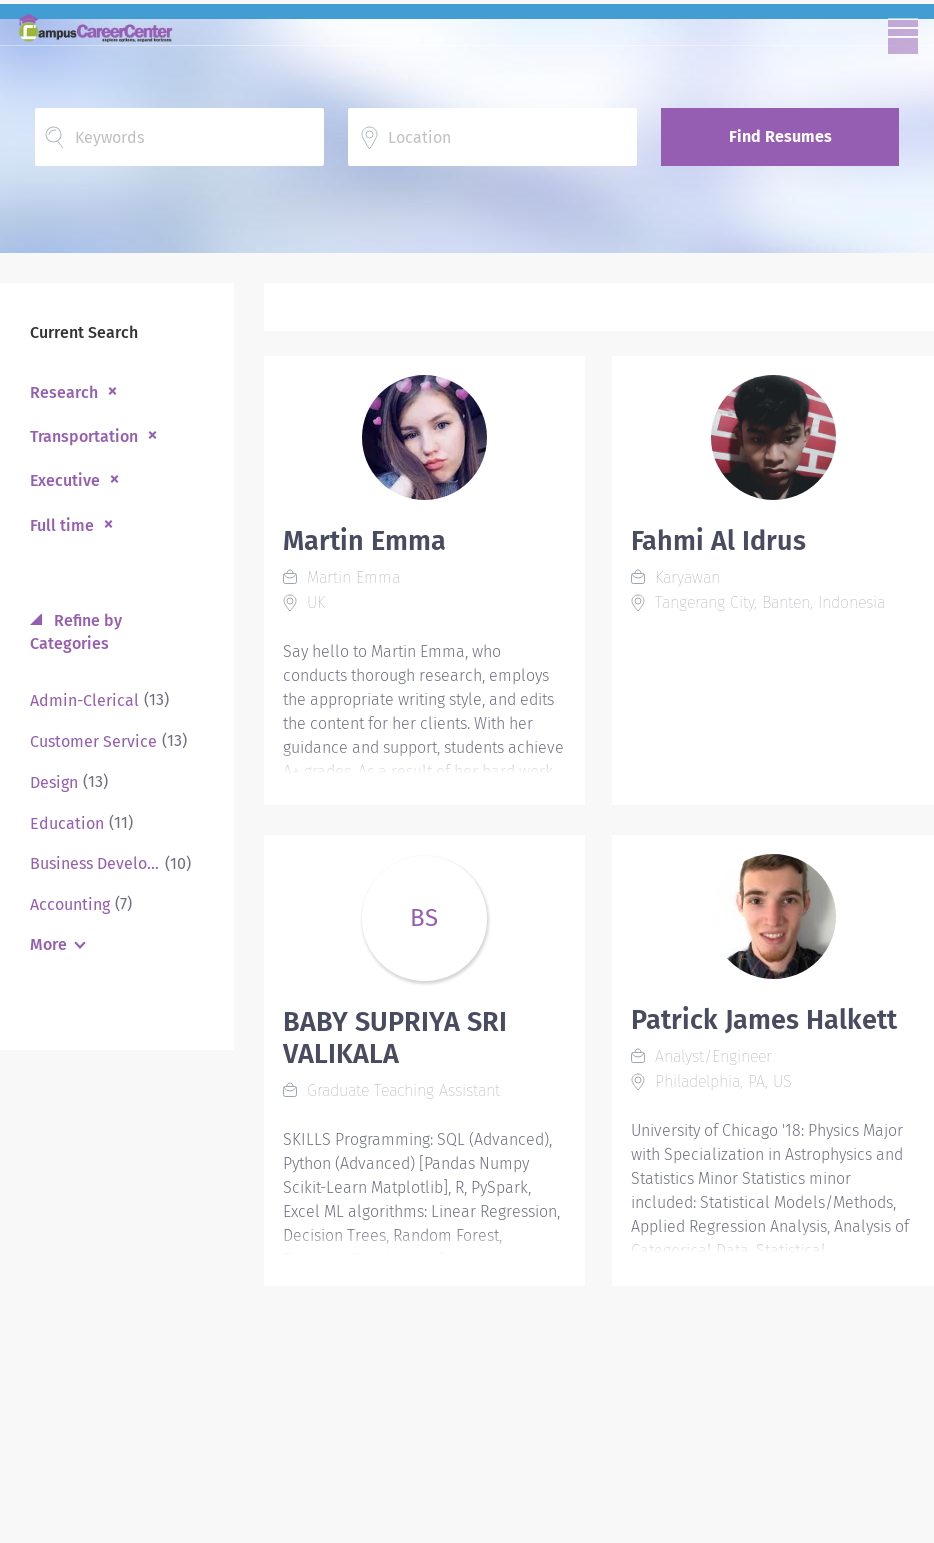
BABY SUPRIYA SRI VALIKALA (395, 1038)
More (48, 944)
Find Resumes (780, 136)
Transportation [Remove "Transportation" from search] (84, 436)
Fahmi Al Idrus (718, 541)
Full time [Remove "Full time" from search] (62, 525)
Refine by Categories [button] (76, 632)
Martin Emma (364, 541)
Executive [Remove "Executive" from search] (65, 480)
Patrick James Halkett (764, 1020)
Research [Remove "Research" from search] (64, 392)
